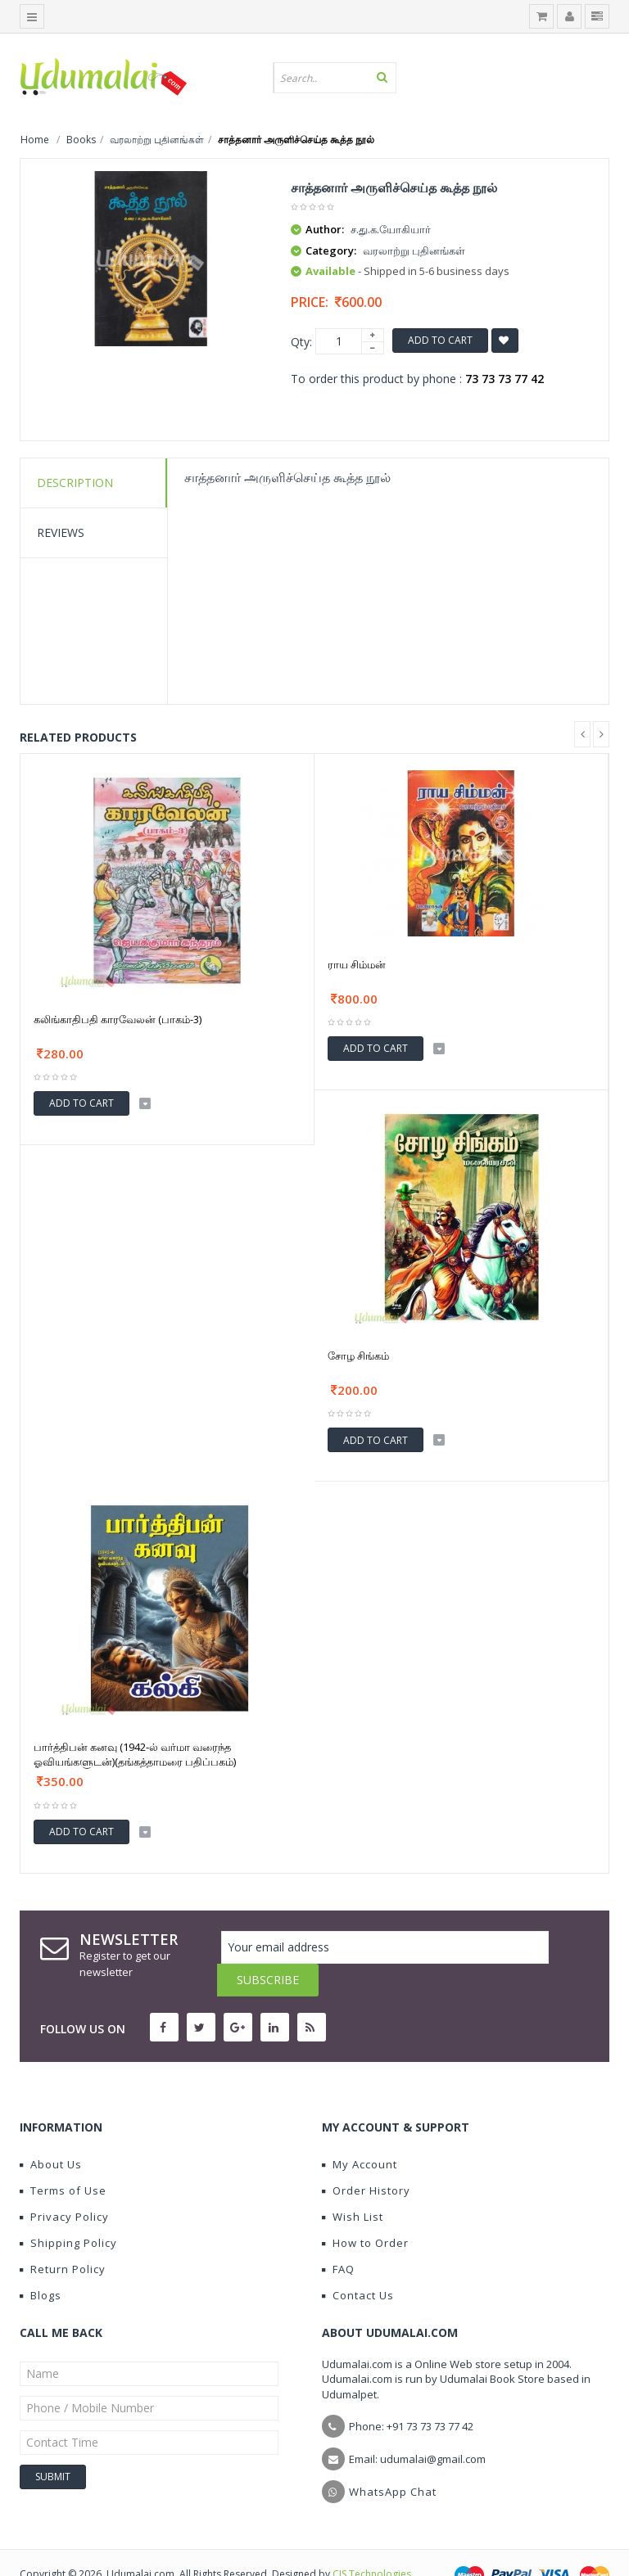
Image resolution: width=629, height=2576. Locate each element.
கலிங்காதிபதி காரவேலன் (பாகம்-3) (117, 1019)
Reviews (60, 532)
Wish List (352, 2184)
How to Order (365, 2210)
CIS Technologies (372, 2541)
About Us (51, 2131)
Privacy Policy (64, 2184)
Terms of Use (63, 2157)
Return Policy (63, 2236)
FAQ (338, 2236)
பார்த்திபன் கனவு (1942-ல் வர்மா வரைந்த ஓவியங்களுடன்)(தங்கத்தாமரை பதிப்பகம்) (135, 1754)
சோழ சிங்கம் (358, 1355)
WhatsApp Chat (393, 2459)
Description (75, 482)
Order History (366, 2157)
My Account (359, 2131)
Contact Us (358, 2262)
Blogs (40, 2262)
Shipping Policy (68, 2210)
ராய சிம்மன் (357, 964)
